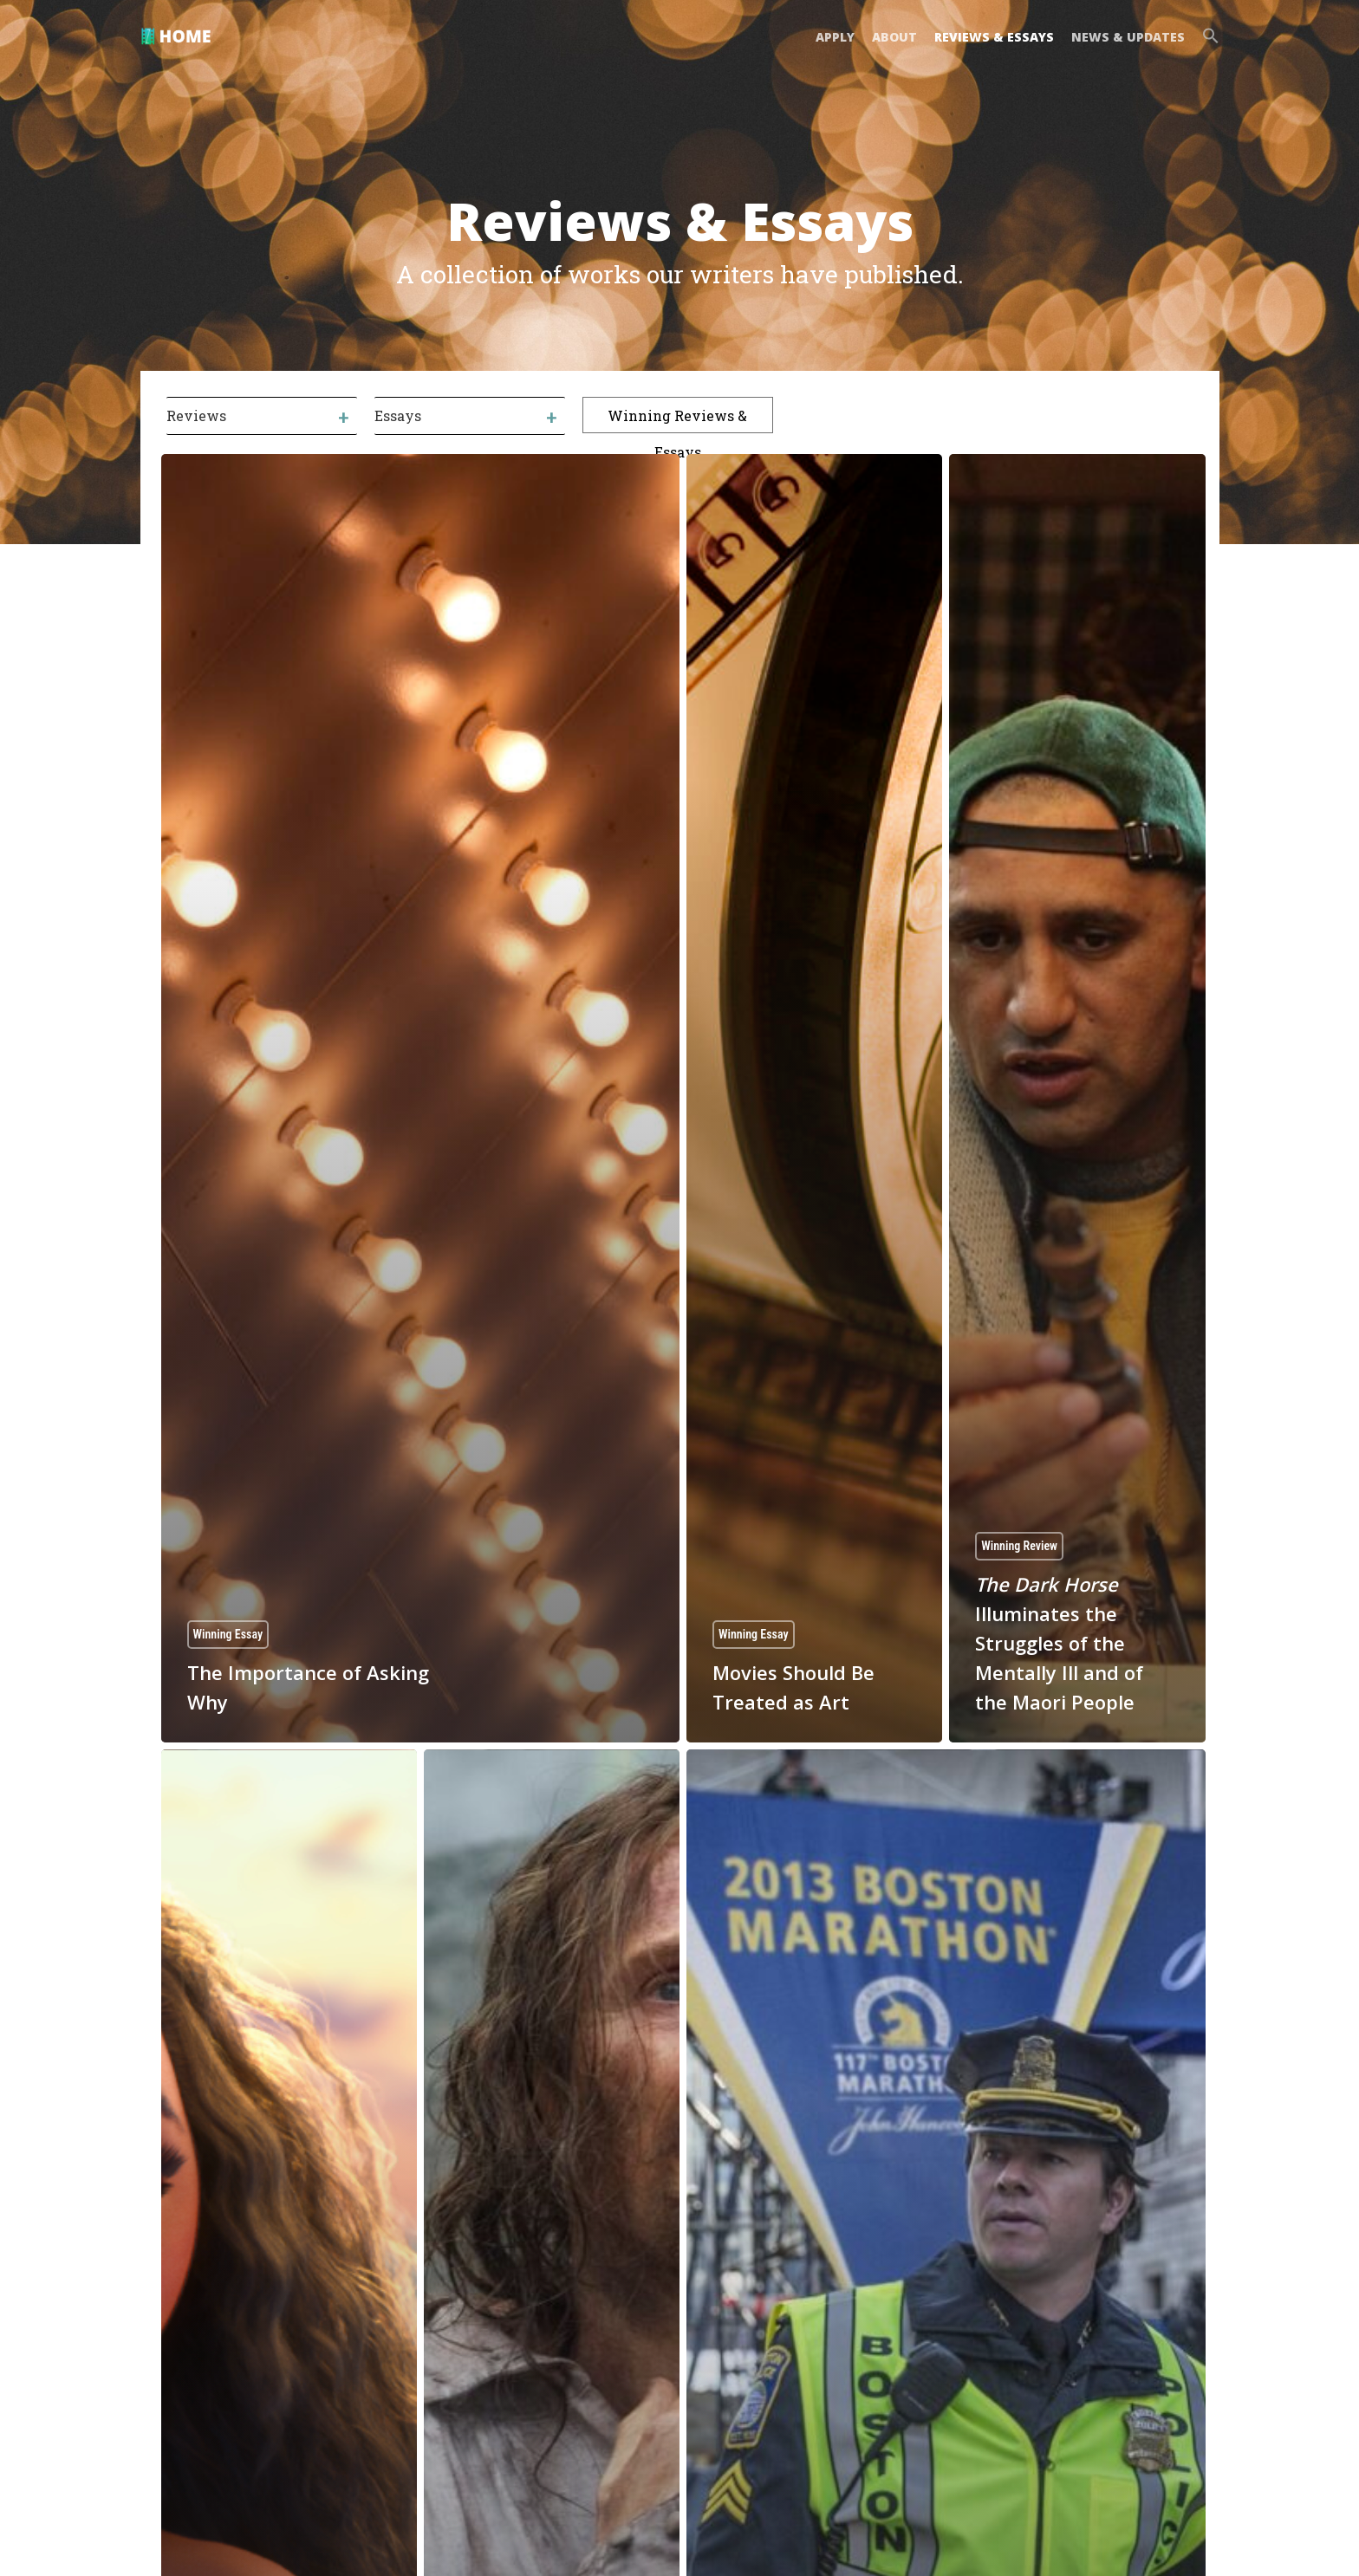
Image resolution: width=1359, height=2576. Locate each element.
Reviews (196, 415)
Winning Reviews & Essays (677, 419)
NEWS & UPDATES (1128, 37)
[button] (1206, 38)
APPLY (835, 37)
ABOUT (894, 37)
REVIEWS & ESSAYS (994, 37)
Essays (397, 415)
